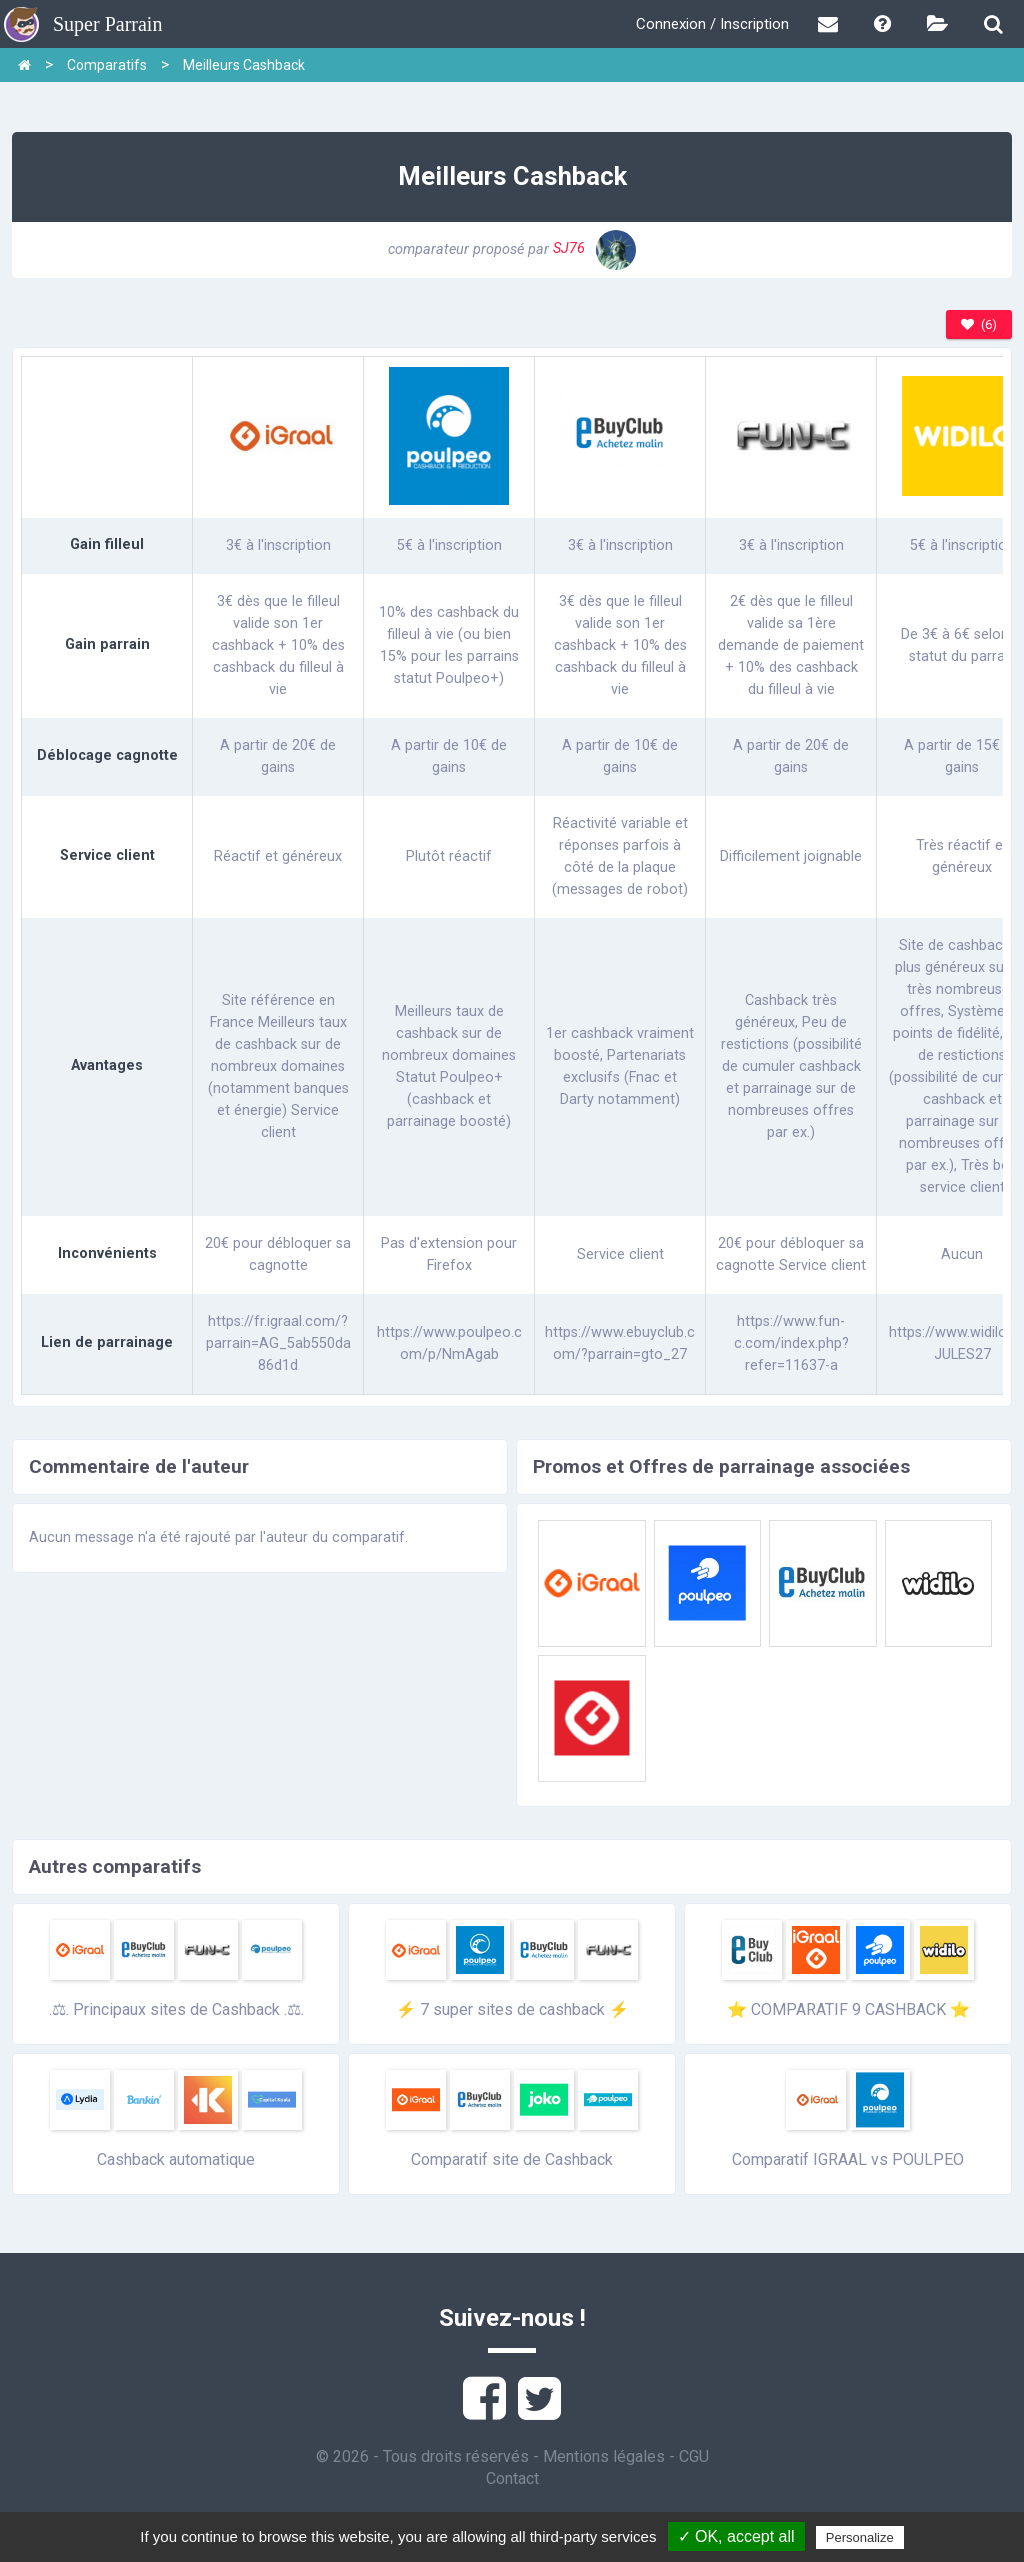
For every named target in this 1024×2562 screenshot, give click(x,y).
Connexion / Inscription (712, 24)
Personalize (860, 2537)
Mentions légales (604, 2456)
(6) (979, 324)
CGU (694, 2456)
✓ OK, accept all (736, 2536)
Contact (512, 2478)
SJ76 (594, 248)
